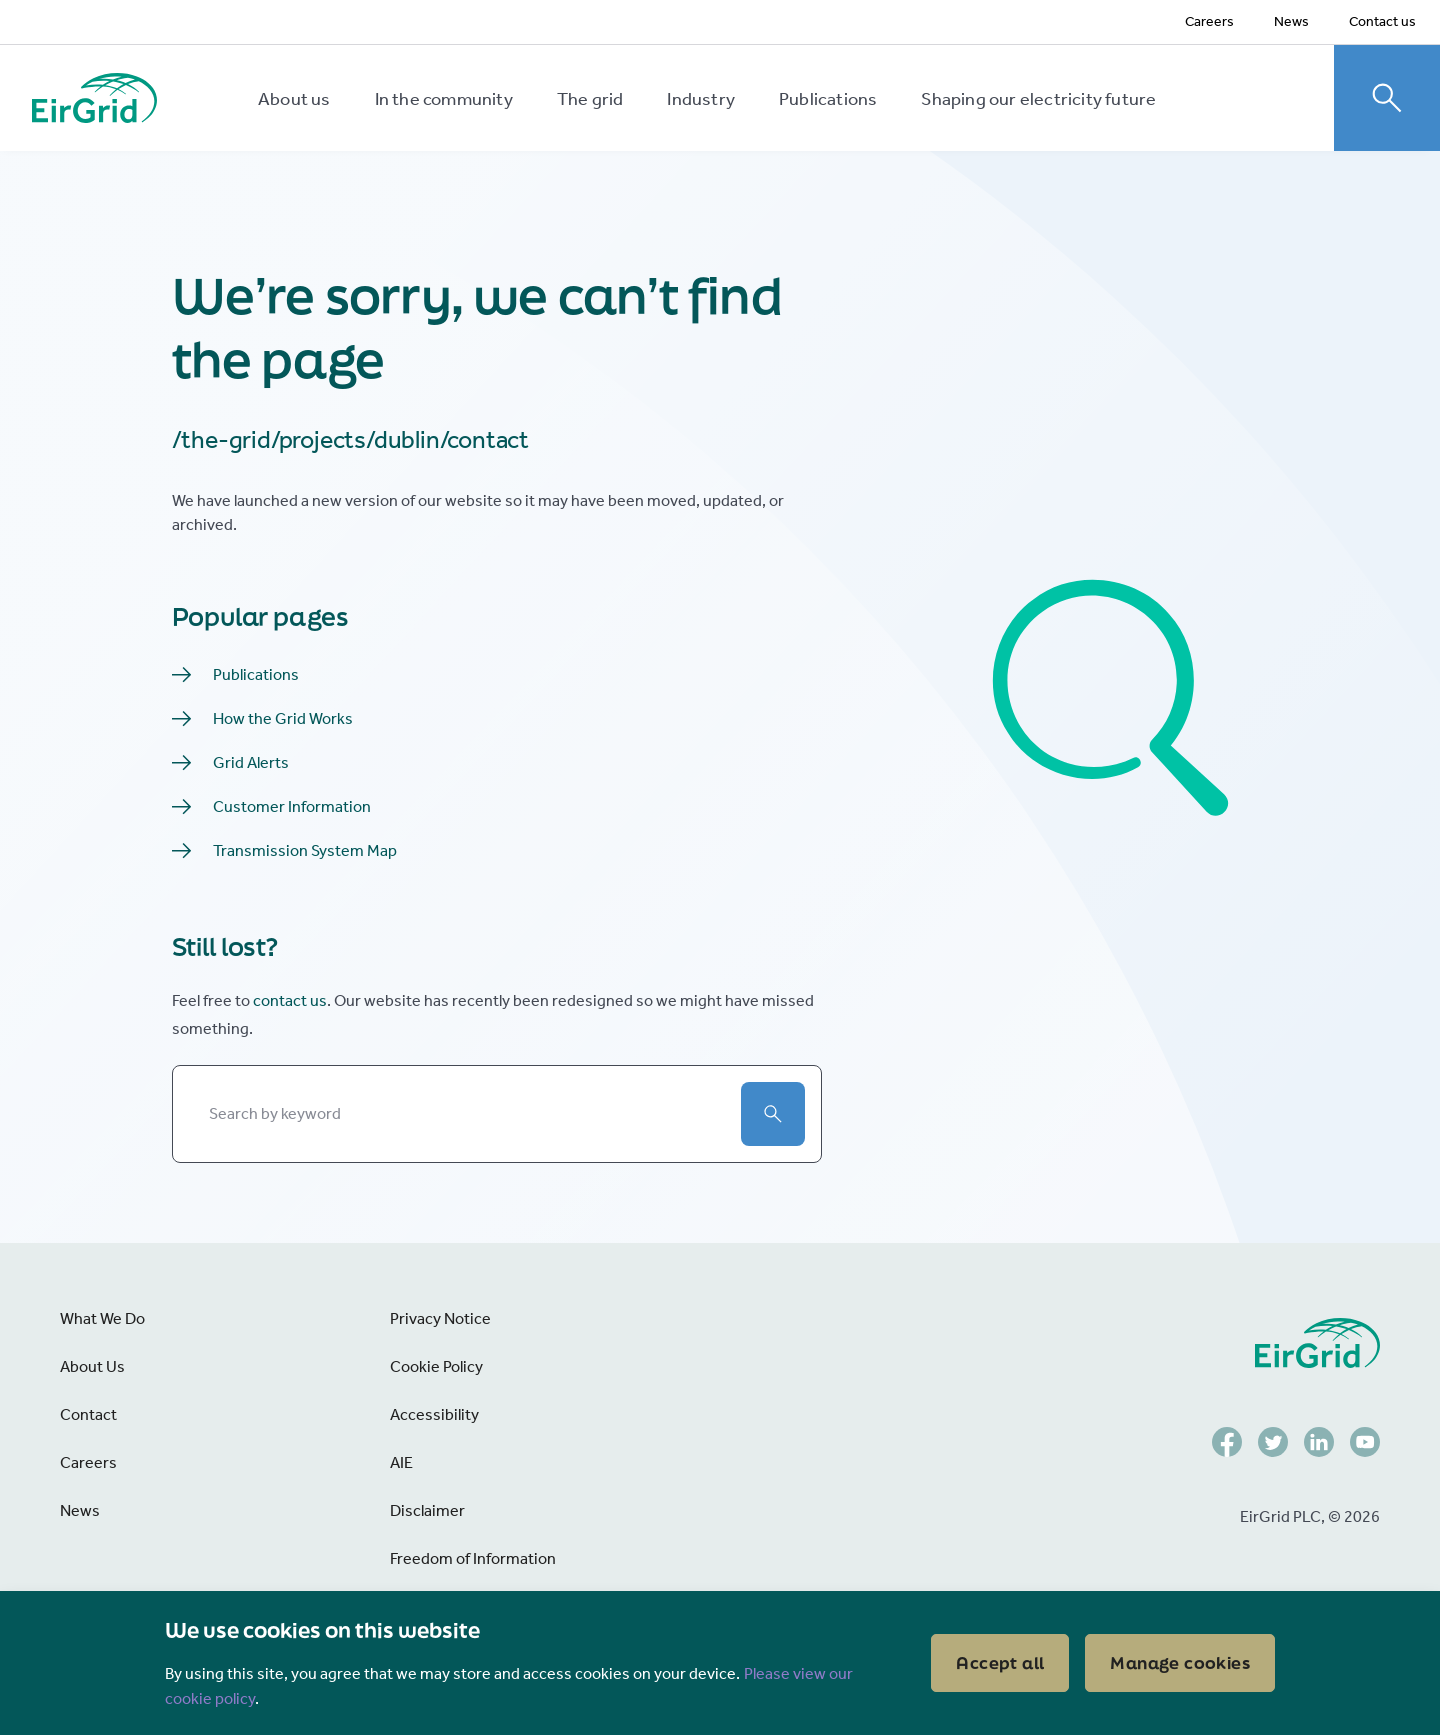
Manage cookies (1180, 1662)
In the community (444, 99)
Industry (701, 99)
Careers (1209, 21)
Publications (828, 99)
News (1291, 21)
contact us (290, 1000)
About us (294, 99)
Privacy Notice (440, 1318)
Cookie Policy (436, 1366)
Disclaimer (427, 1510)
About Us (92, 1366)
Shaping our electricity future (1038, 99)
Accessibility (434, 1414)
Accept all (1000, 1662)
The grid (590, 99)
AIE (401, 1462)
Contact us (1382, 21)
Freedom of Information (473, 1558)
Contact (88, 1414)
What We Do (102, 1318)
